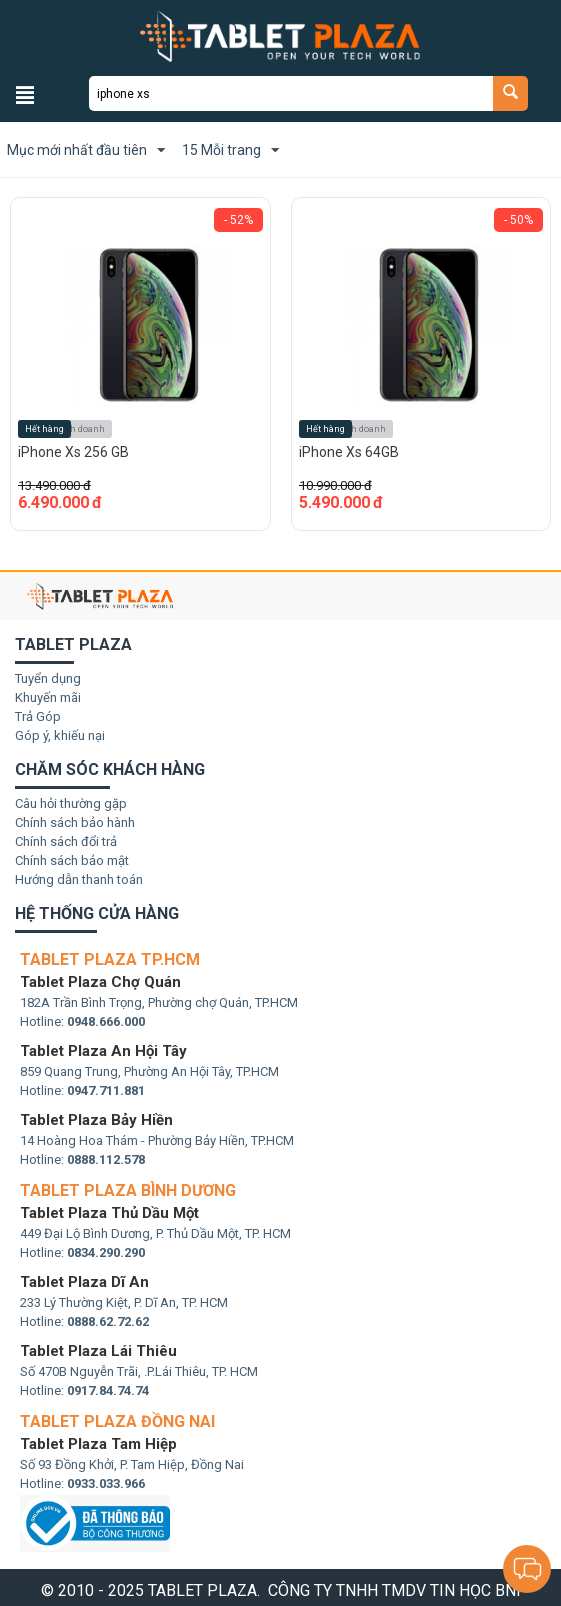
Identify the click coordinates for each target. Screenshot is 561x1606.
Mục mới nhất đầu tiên (86, 151)
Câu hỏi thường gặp (71, 803)
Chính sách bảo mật (72, 860)
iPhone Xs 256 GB (73, 452)
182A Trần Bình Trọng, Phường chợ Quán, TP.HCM (159, 1002)
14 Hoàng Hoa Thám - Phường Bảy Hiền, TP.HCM (157, 1140)
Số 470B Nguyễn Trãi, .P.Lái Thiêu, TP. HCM (139, 1371)
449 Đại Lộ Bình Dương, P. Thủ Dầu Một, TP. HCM (155, 1233)
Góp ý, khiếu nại (60, 735)
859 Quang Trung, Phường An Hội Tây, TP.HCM (149, 1071)
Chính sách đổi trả (66, 841)
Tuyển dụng (48, 678)
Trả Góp (38, 716)
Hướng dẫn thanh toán (79, 879)
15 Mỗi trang (230, 151)
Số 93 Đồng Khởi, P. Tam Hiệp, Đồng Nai (132, 1464)
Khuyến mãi (48, 697)
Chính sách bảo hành (75, 822)
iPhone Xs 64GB (349, 452)
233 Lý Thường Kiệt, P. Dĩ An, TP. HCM (124, 1302)
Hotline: (82, 1021)
